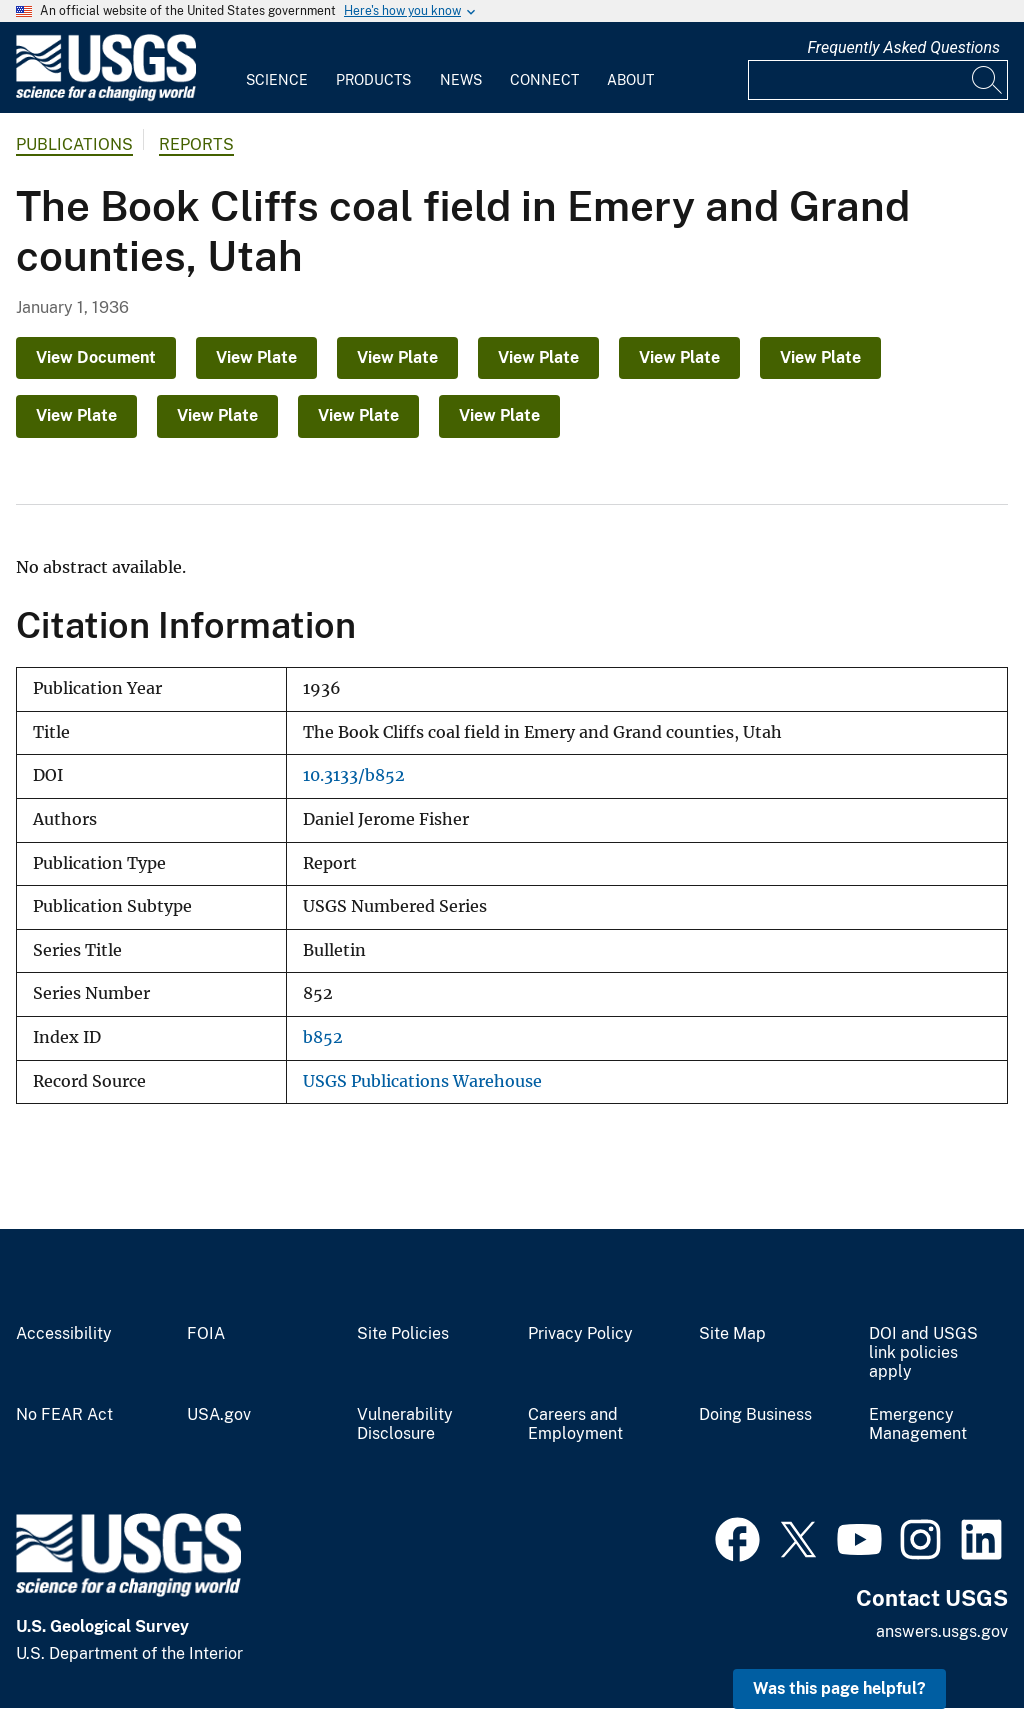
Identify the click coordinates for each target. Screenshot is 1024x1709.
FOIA (206, 1334)
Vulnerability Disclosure (405, 1424)
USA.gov (219, 1415)
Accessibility (64, 1334)
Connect (544, 80)
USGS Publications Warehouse (422, 1081)
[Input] (878, 80)
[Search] (988, 80)
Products (373, 80)
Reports (196, 144)
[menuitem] (277, 68)
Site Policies (403, 1334)
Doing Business (755, 1415)
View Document (96, 357)
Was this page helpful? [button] (839, 1688)
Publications (74, 144)
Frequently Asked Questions (903, 47)
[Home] (106, 96)
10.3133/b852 (354, 775)
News (461, 80)
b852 (323, 1037)
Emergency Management (918, 1424)
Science (277, 80)
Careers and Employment (575, 1424)
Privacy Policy (580, 1334)
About (630, 80)
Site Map (732, 1334)
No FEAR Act (64, 1415)
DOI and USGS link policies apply (923, 1353)
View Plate (256, 357)
